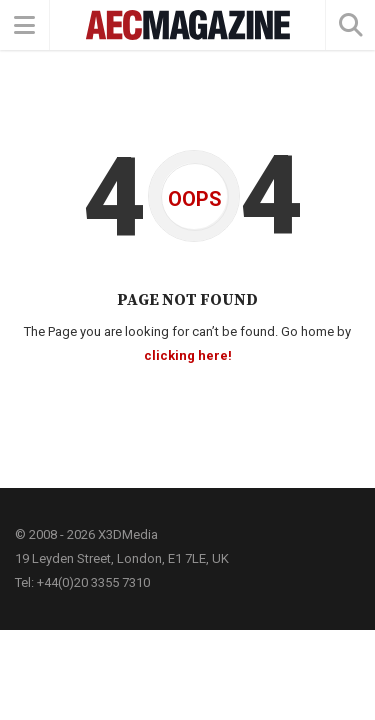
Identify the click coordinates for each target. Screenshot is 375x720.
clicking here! (188, 355)
